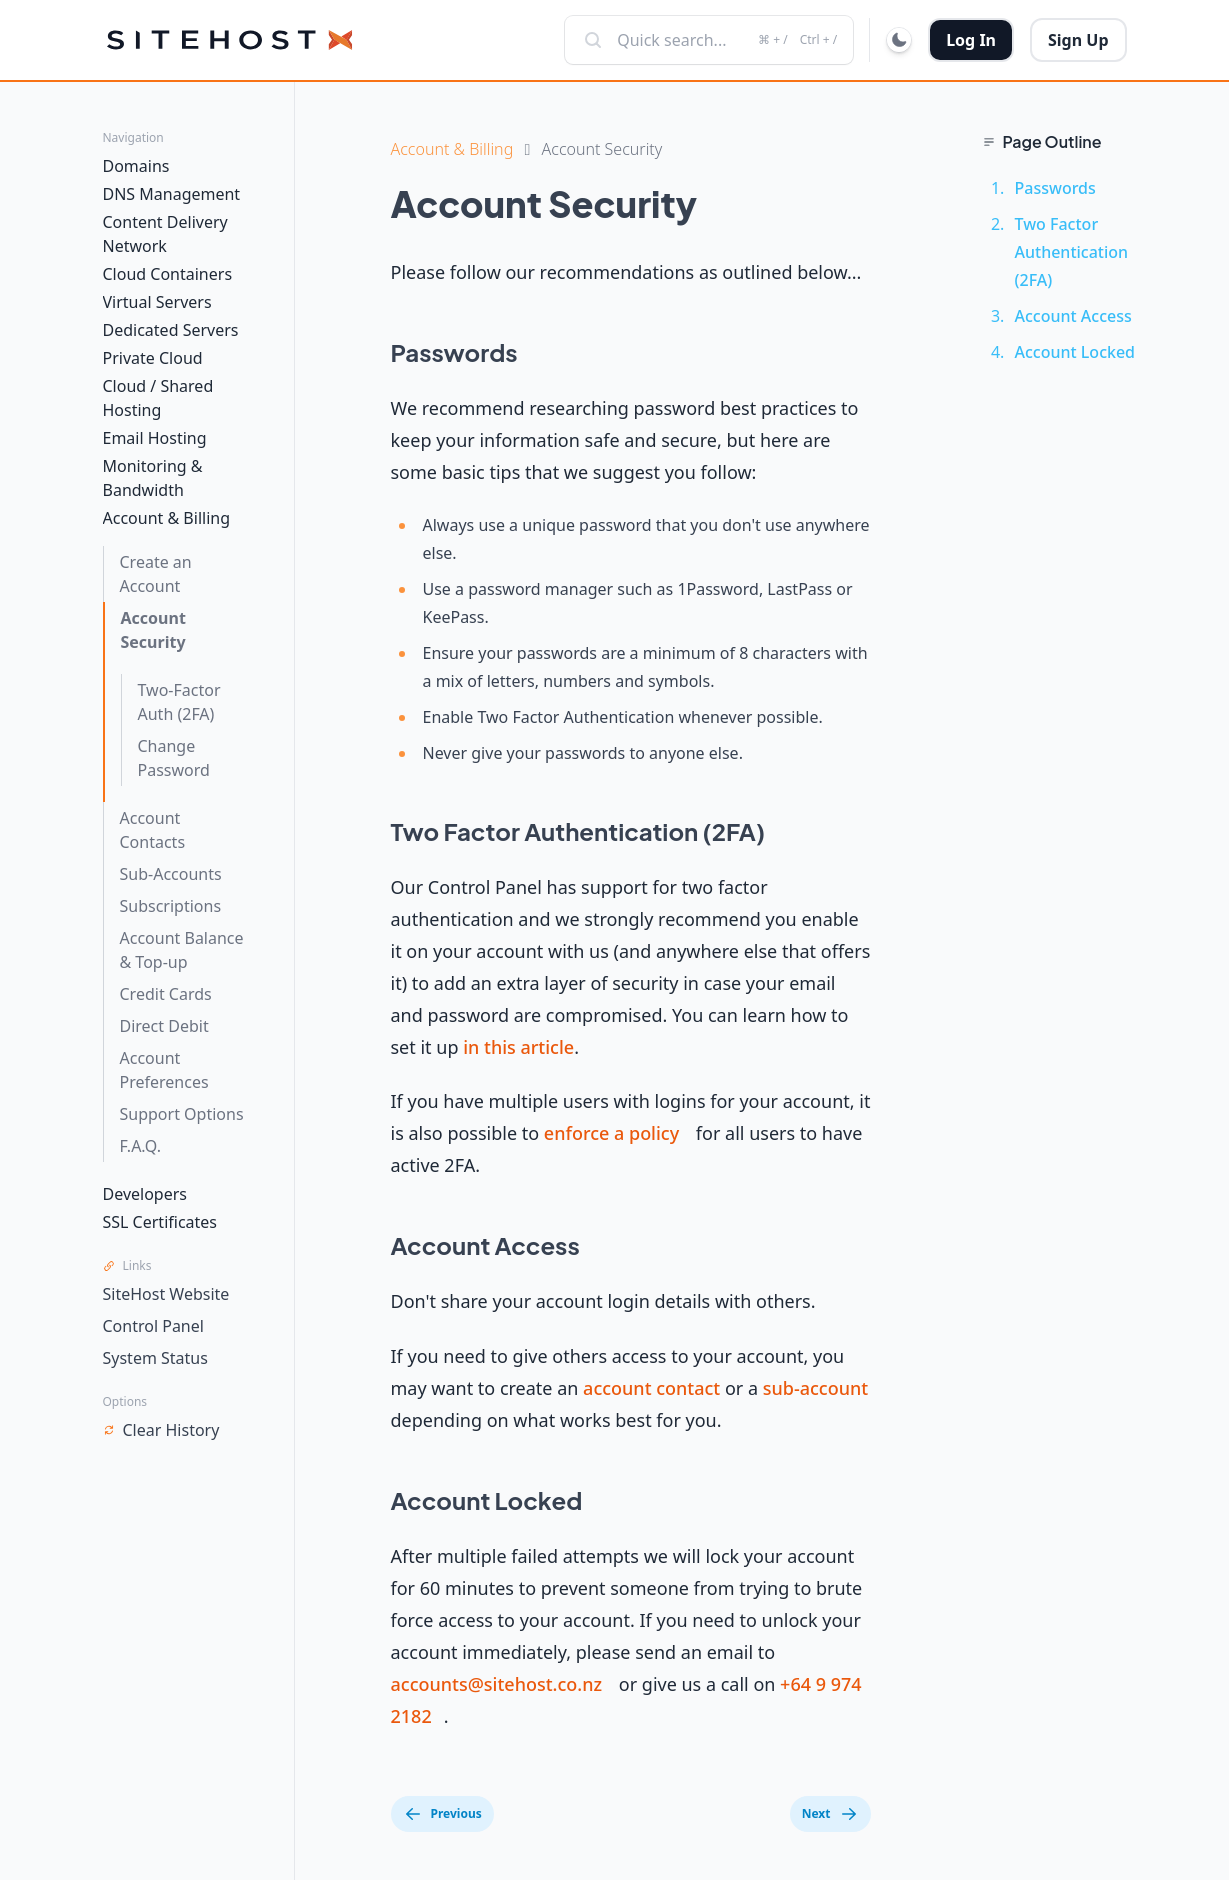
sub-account (815, 1388)
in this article (518, 1047)
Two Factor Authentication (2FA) (1072, 252)
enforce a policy (611, 1133)
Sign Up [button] (1078, 40)
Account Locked (1075, 352)
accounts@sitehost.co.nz (497, 1684)
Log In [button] (971, 40)
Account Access (1073, 316)
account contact (651, 1388)
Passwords (1055, 188)
